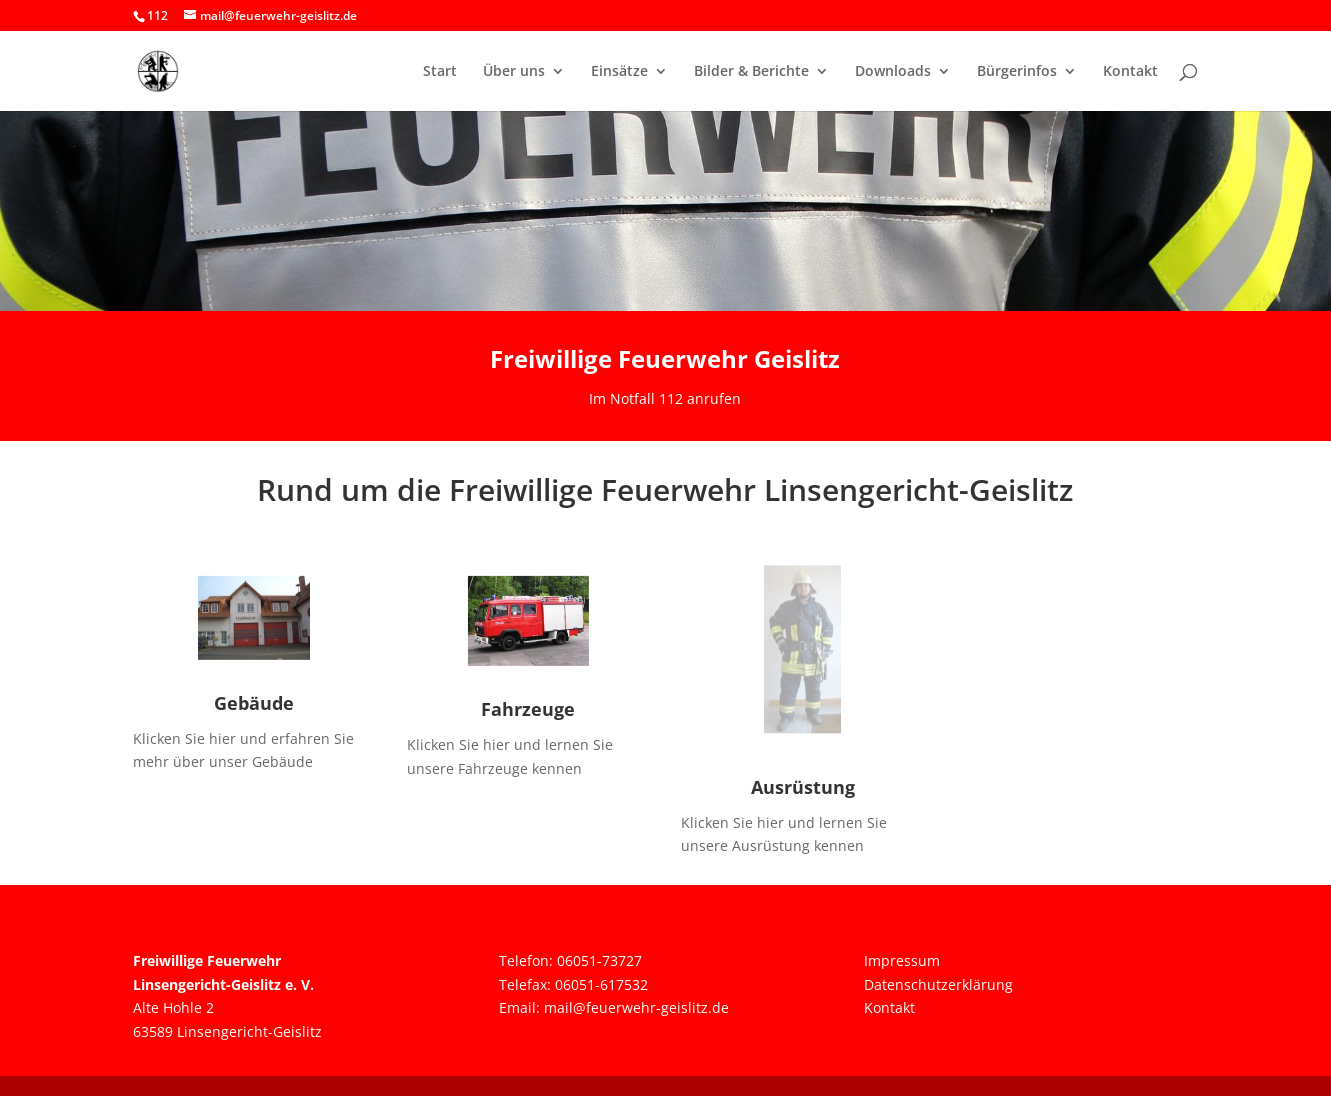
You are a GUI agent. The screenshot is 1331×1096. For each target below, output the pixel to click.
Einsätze (619, 72)
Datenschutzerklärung (938, 984)
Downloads (893, 72)
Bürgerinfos (1017, 72)
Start (440, 72)
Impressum (902, 960)
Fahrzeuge (528, 709)
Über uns (514, 72)
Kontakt (1130, 72)
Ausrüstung (803, 787)
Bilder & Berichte (751, 72)
